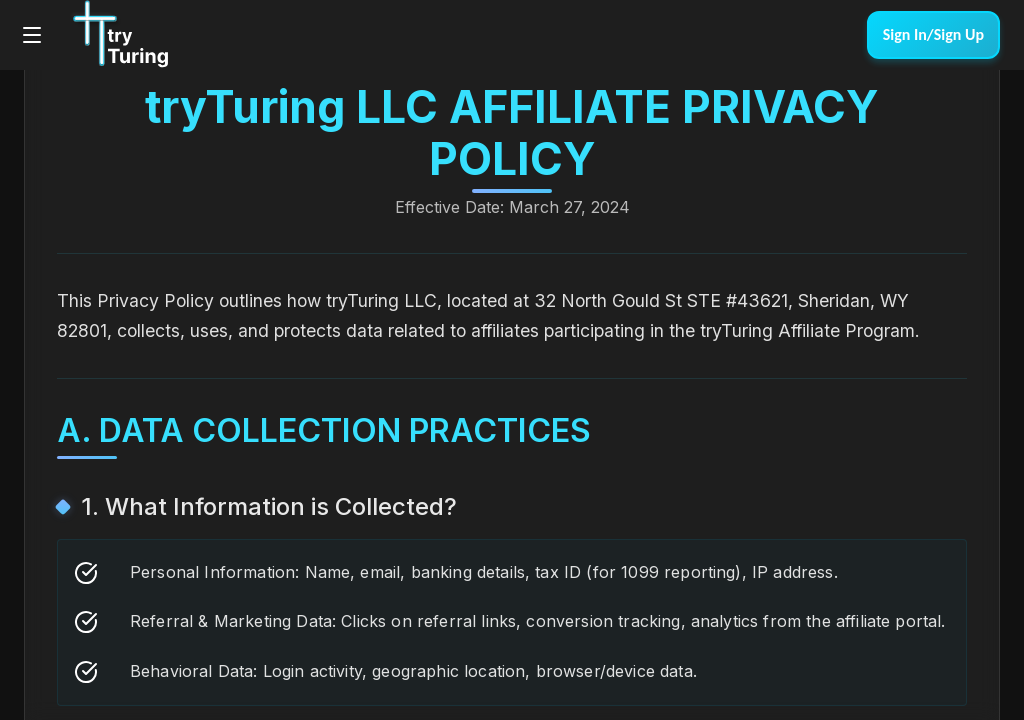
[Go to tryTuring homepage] (119, 35)
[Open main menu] (32, 35)
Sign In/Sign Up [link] (933, 34)
